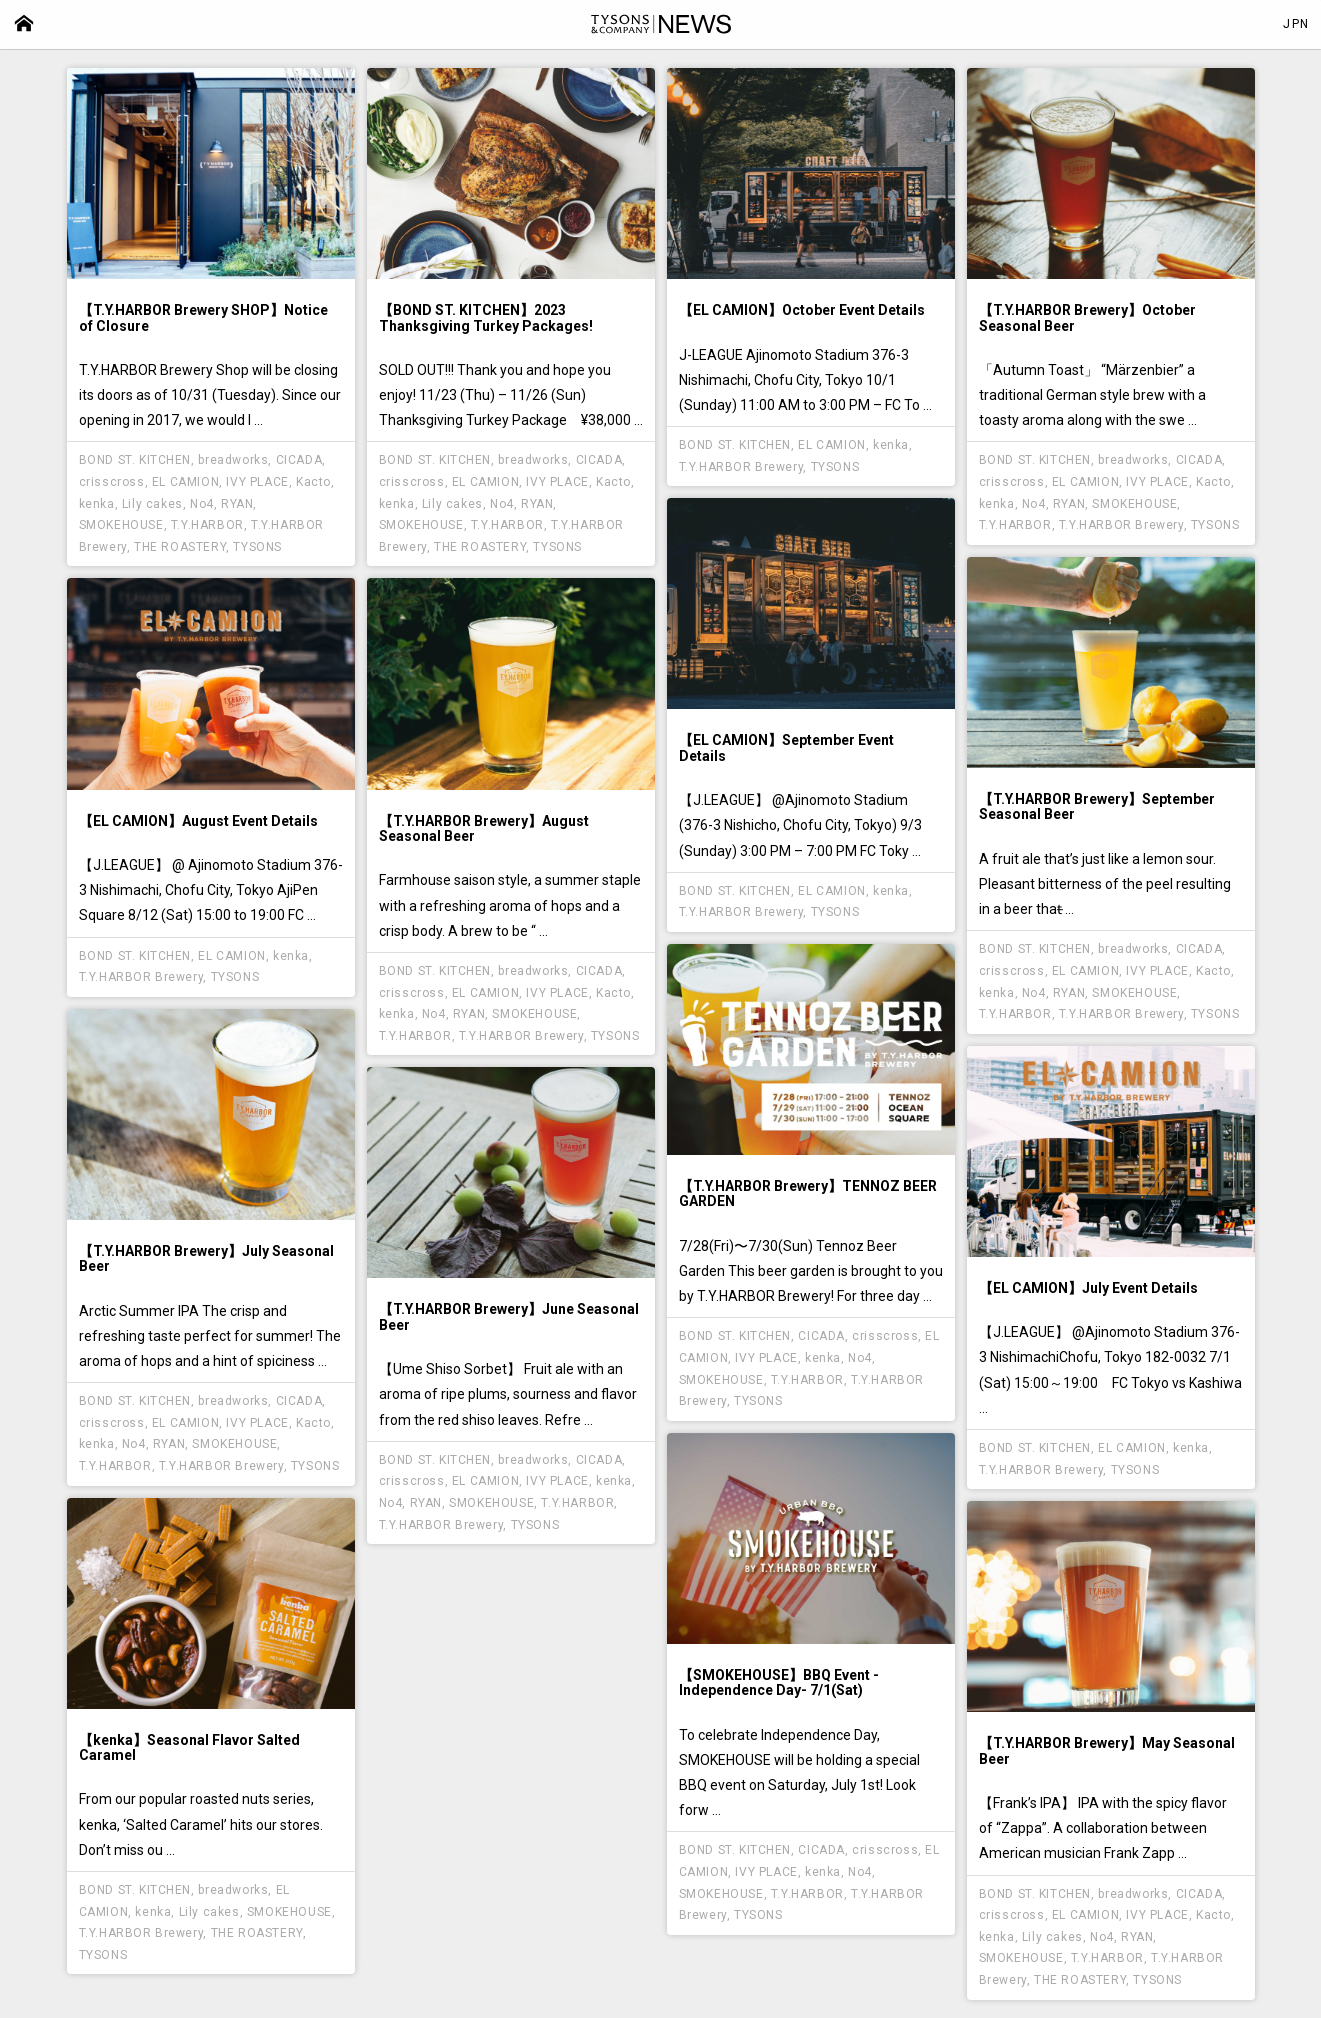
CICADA (299, 460)
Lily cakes (152, 504)
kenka (97, 504)
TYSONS (257, 547)
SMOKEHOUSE (121, 525)
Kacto (313, 482)
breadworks (233, 460)
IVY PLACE (257, 482)
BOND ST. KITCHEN (135, 460)
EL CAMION (185, 482)
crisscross (112, 482)
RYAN (237, 504)
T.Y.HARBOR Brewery (741, 467)
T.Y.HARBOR (207, 525)
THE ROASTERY (180, 547)
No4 (202, 504)
